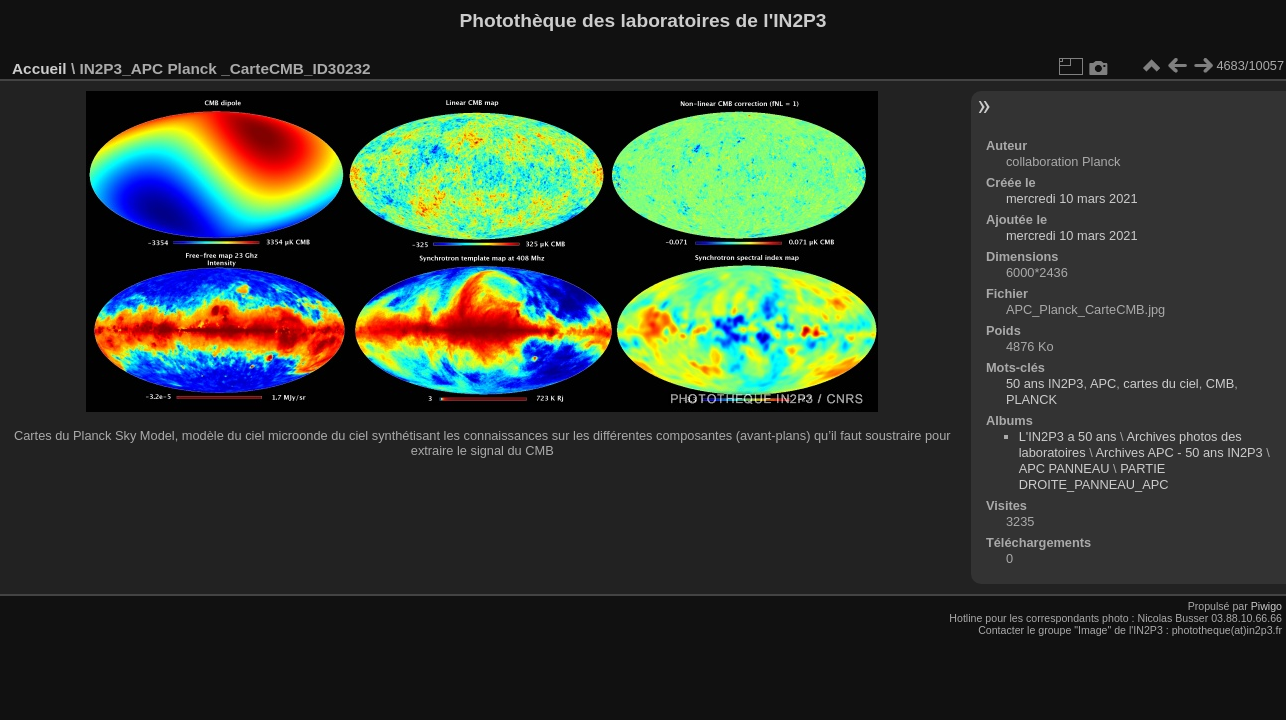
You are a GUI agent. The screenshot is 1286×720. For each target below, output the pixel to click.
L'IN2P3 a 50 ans (1068, 436)
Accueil (39, 68)
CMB (1220, 383)
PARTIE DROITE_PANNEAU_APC (1094, 476)
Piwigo (1266, 606)
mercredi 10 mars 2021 (1072, 198)
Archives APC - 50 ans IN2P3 (1179, 452)
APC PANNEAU (1066, 468)
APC (1103, 383)
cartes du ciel (1160, 383)
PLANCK (1031, 399)
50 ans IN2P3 (1045, 383)
